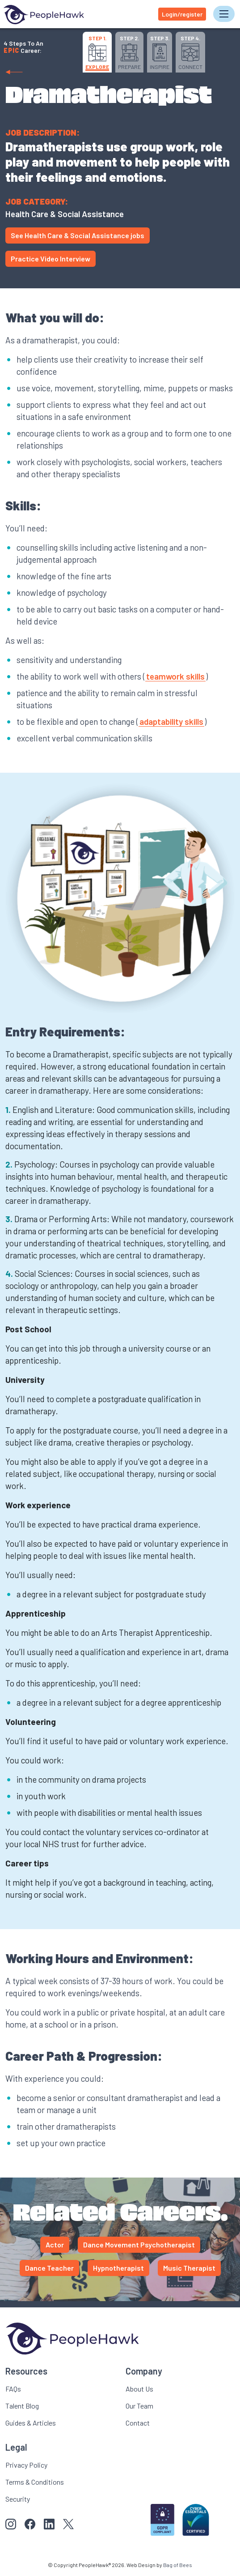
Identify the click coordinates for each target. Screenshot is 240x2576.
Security (17, 2499)
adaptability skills (171, 721)
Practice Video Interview (50, 258)
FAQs (13, 2388)
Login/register (182, 14)
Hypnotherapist (118, 2268)
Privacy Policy (26, 2464)
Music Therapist (189, 2268)
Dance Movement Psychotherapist (139, 2244)
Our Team (139, 2405)
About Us (139, 2388)
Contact (138, 2422)
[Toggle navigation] (224, 14)
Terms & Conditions (34, 2482)
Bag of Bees (177, 2565)
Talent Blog (22, 2405)
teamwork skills (175, 676)
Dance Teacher (49, 2268)
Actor (55, 2244)
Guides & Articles (30, 2422)
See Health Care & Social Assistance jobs (77, 235)
